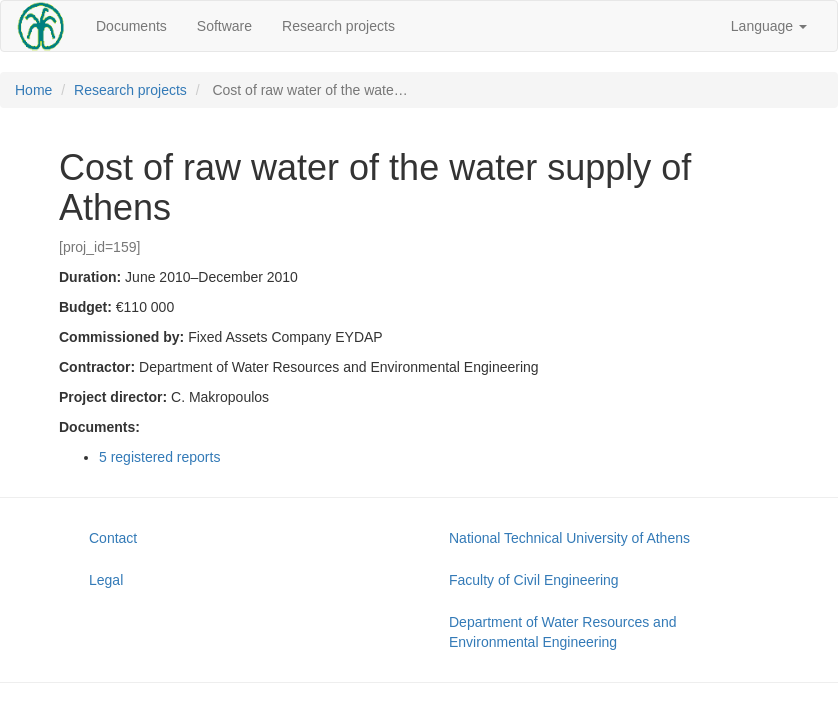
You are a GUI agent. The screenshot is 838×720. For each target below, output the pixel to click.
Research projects (338, 26)
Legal (106, 580)
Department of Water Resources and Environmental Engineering (562, 632)
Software (224, 26)
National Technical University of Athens (569, 538)
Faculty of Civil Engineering (534, 580)
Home (33, 90)
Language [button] (769, 26)
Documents (131, 26)
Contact (113, 538)
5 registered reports (159, 457)
